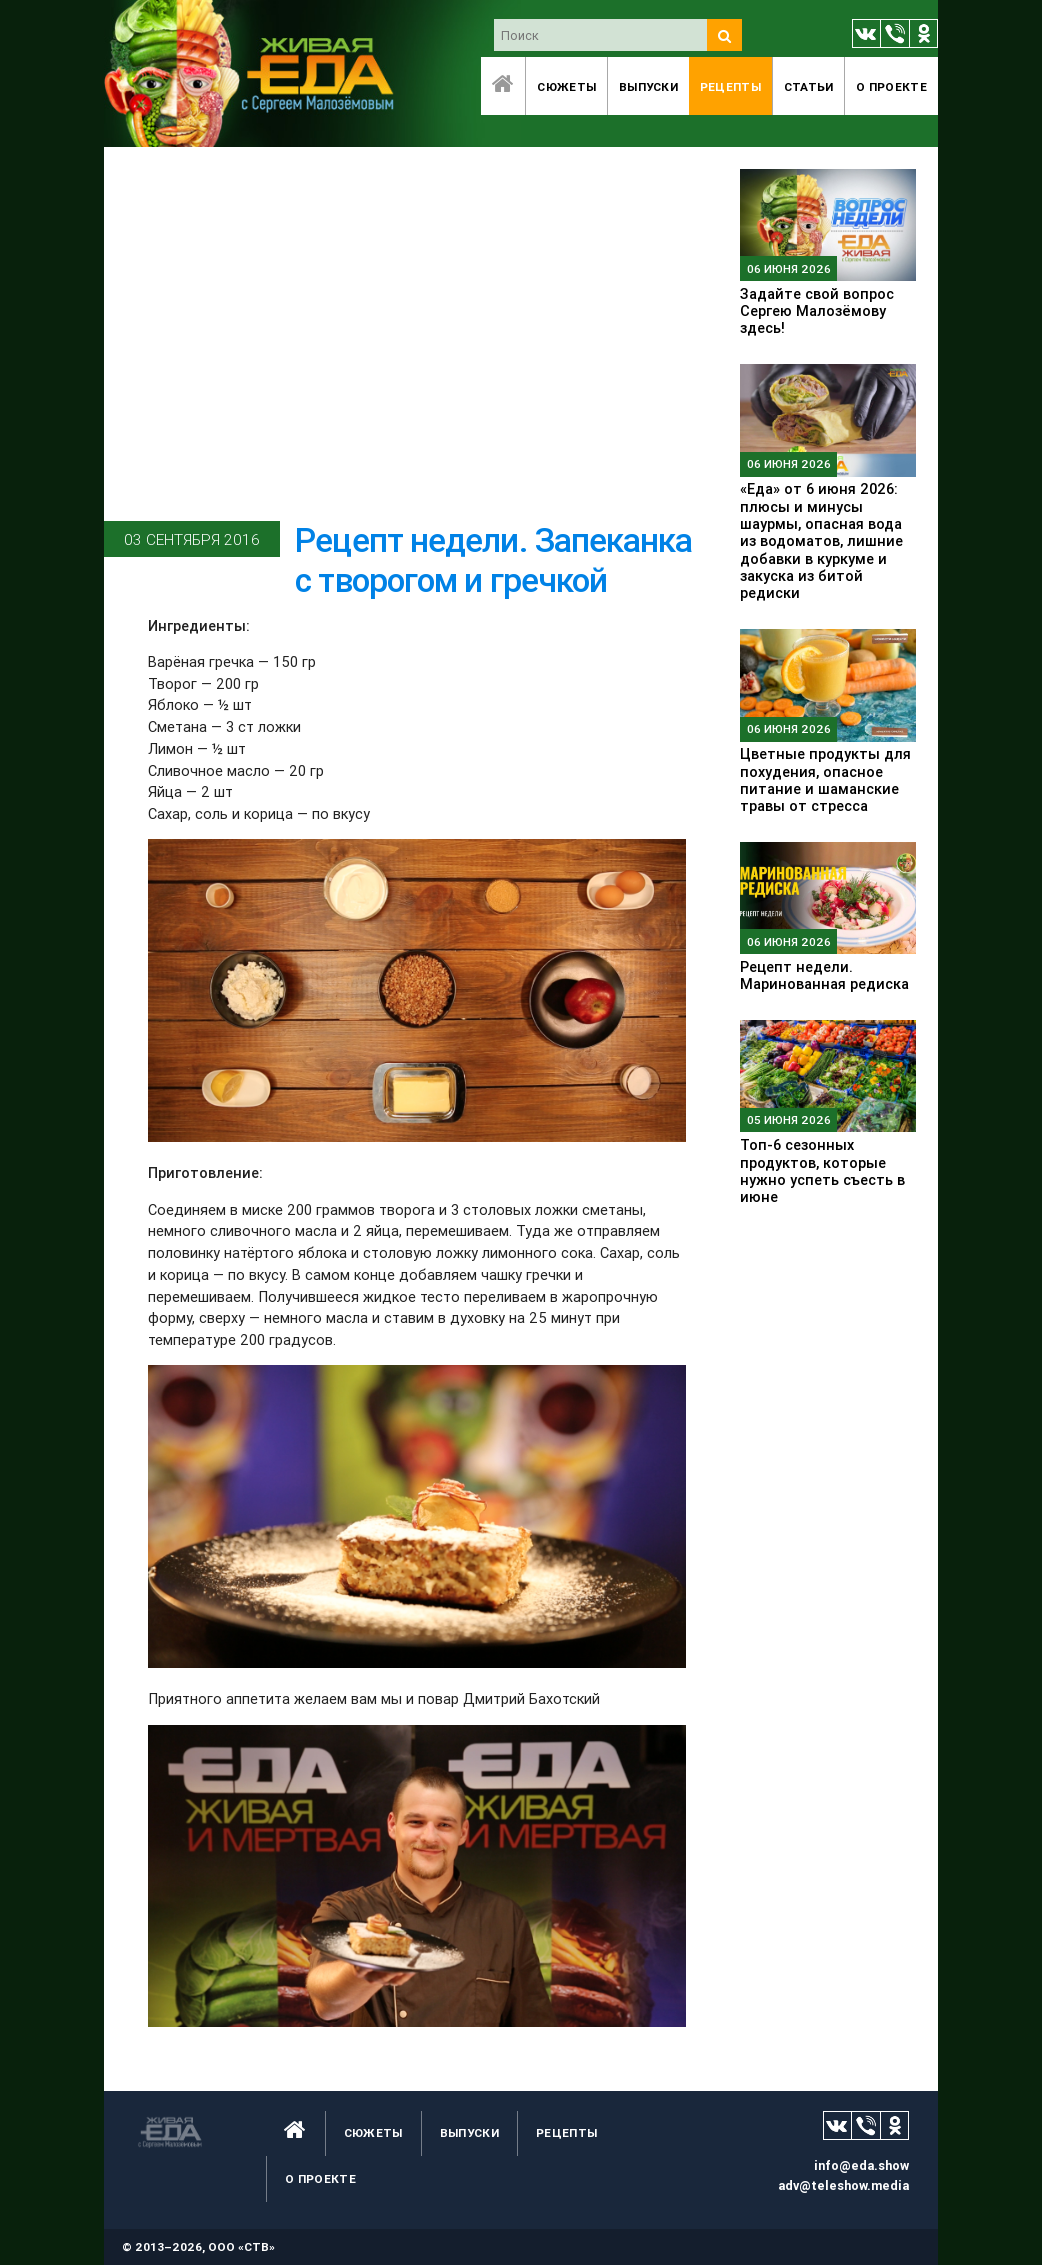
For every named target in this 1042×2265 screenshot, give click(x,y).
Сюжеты (566, 86)
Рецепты (730, 86)
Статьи (809, 86)
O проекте (891, 86)
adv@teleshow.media (843, 2185)
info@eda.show (861, 2165)
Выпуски (648, 86)
